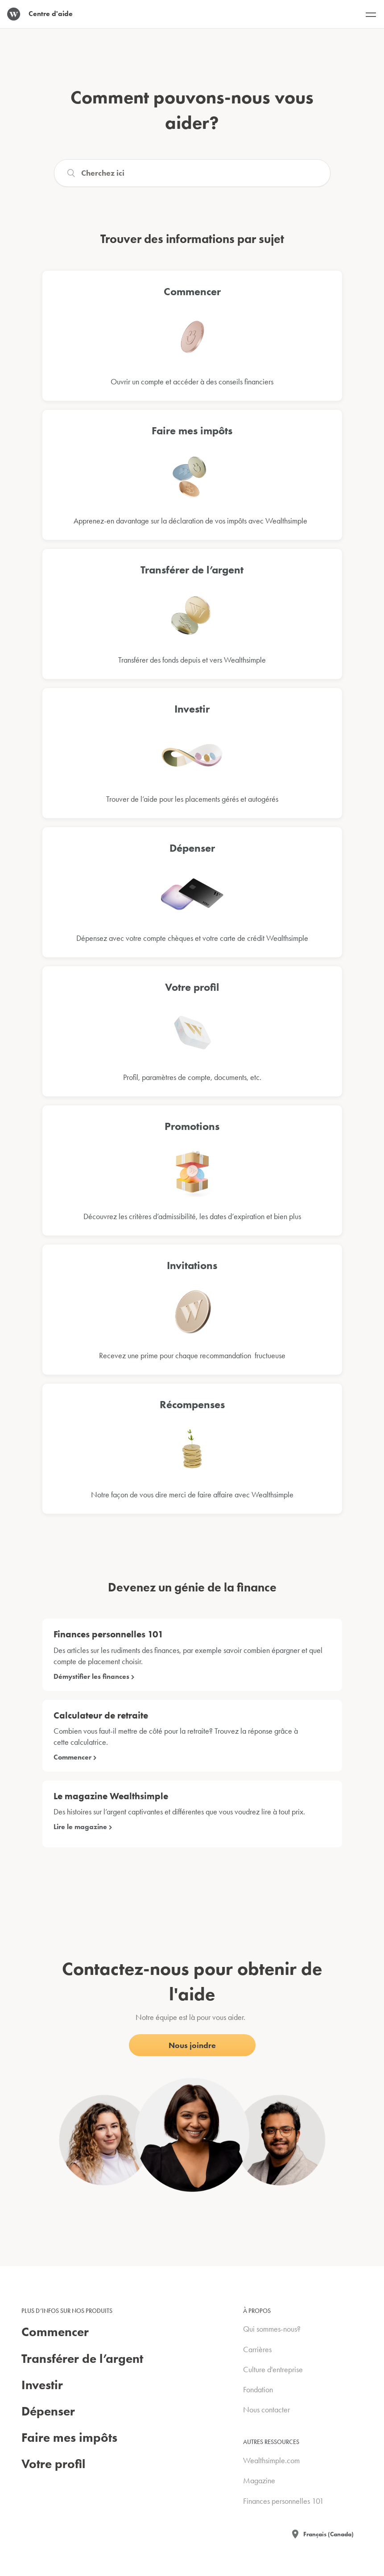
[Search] (192, 173)
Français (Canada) (328, 2534)
